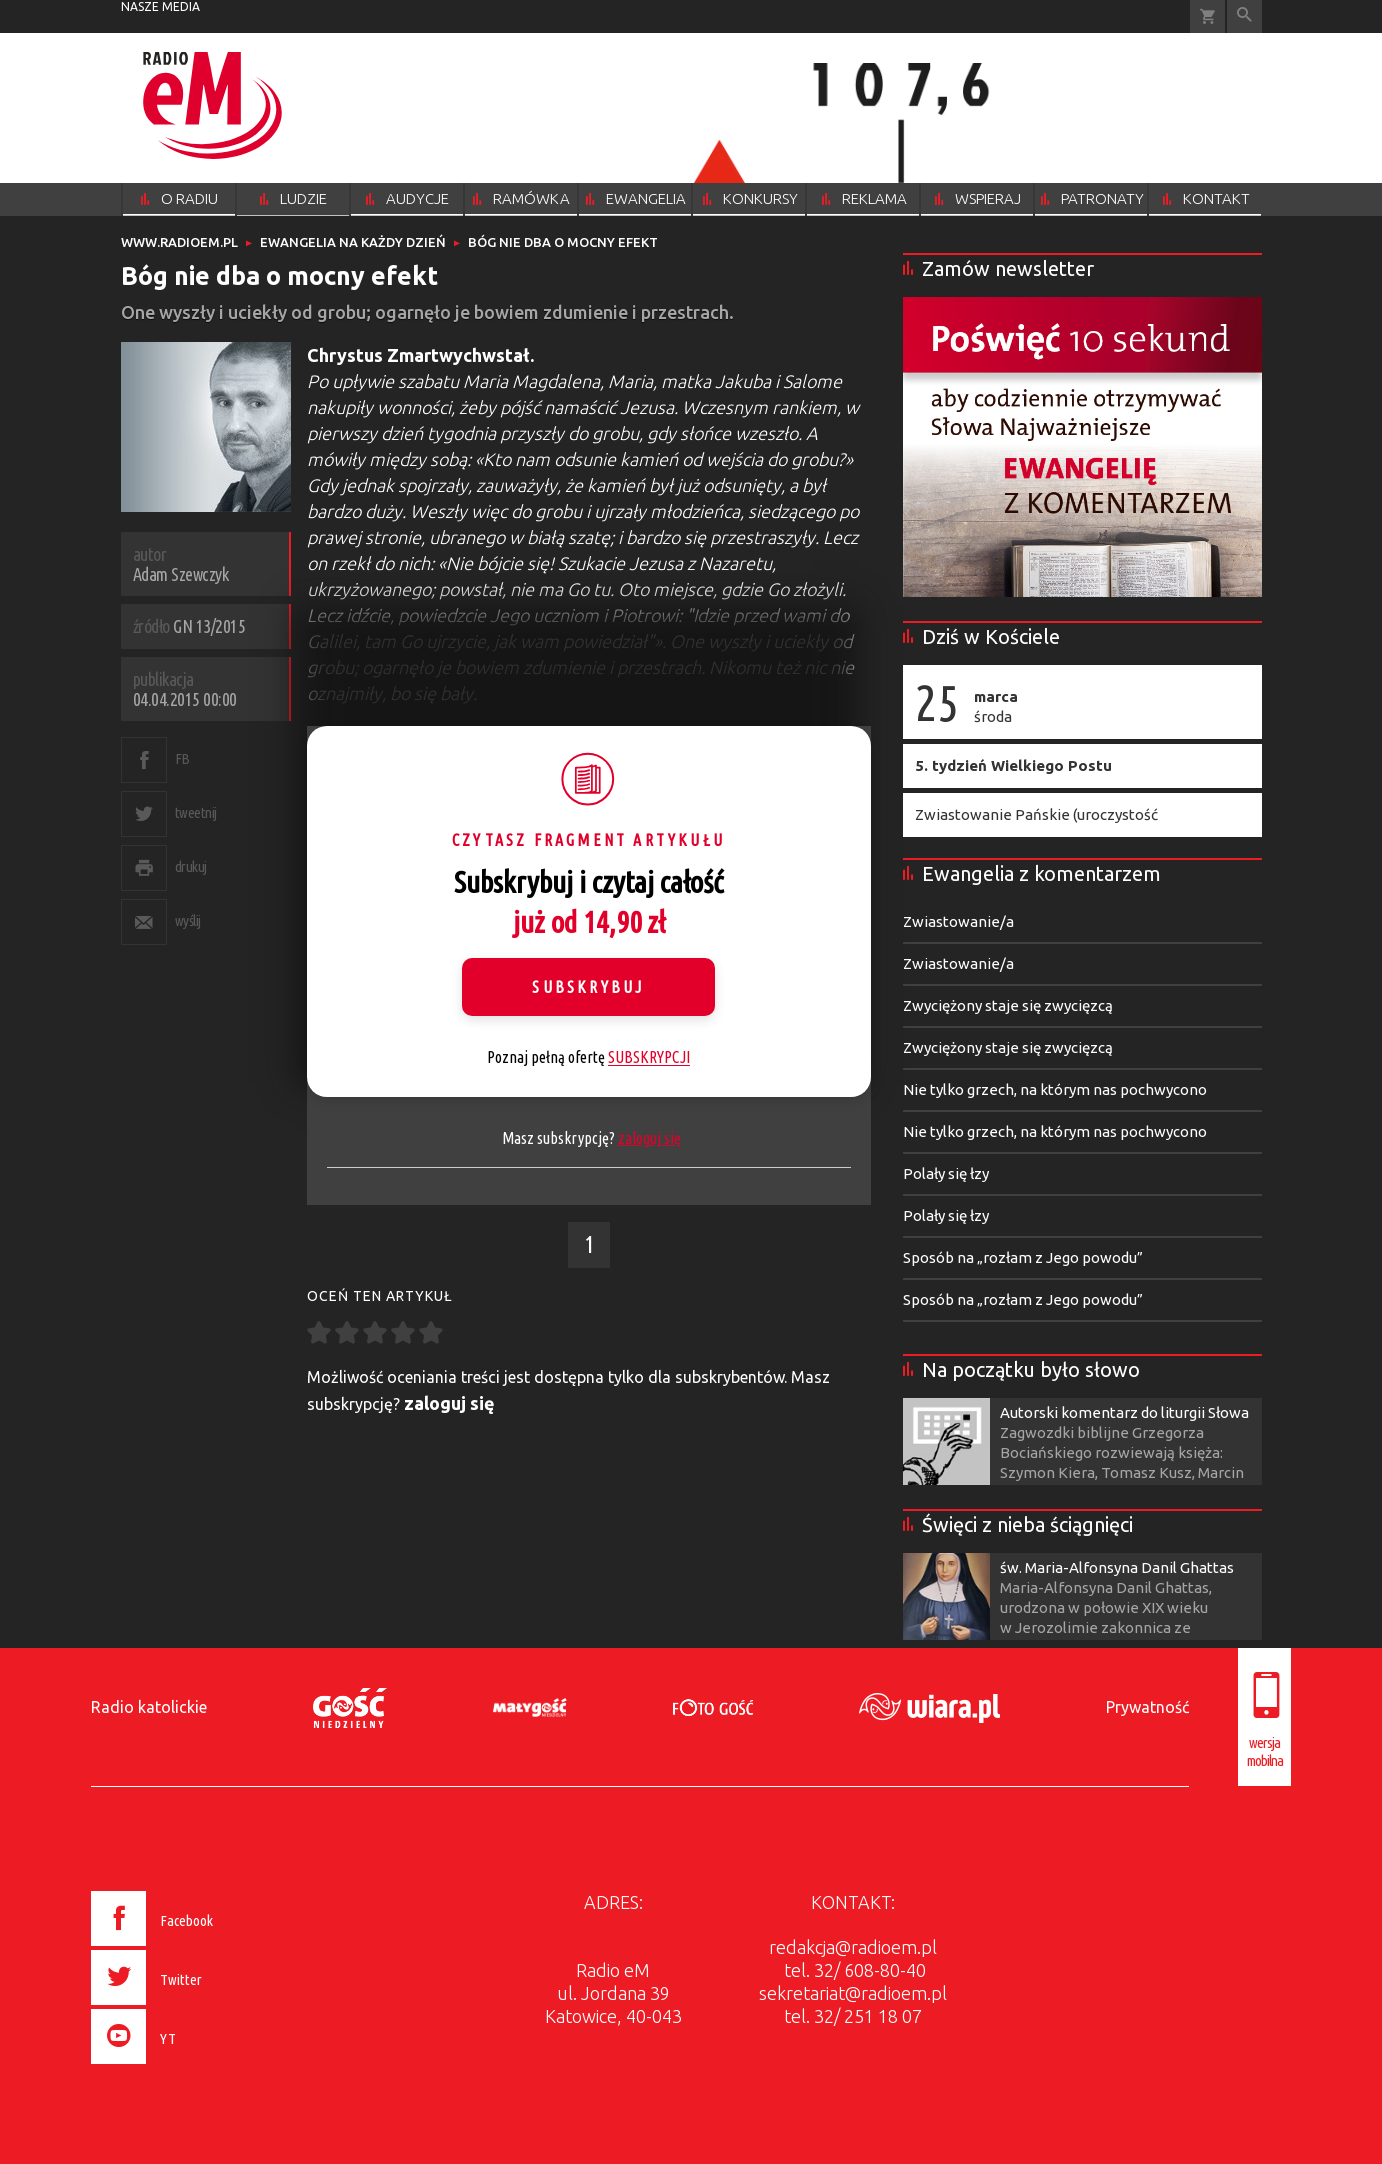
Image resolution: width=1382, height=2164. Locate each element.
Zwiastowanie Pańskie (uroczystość (1036, 814)
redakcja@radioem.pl (853, 1947)
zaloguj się (649, 1138)
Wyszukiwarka (1244, 16)
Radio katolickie (149, 1707)
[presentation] (194, 2067)
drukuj (191, 866)
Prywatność (1147, 1707)
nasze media (160, 6)
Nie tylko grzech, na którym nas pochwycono (1055, 1089)
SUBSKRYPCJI (649, 1057)
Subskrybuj (588, 987)
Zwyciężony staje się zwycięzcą (1008, 1005)
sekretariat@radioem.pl (853, 1993)
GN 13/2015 (209, 626)
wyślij (188, 920)
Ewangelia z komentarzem (1041, 873)
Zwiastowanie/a (958, 921)
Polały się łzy (946, 1173)
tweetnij (196, 812)
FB (182, 758)
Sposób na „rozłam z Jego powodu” (1023, 1257)
